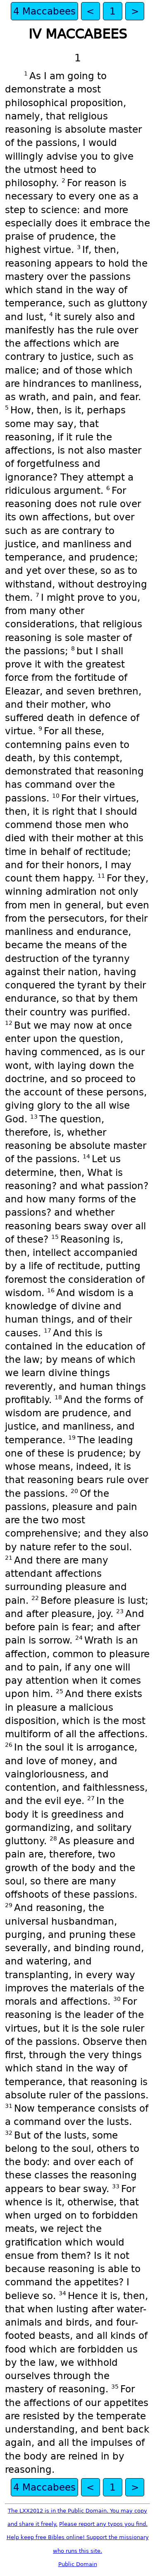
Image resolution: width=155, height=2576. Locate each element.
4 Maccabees (44, 11)
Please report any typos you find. (103, 2524)
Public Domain (77, 2564)
